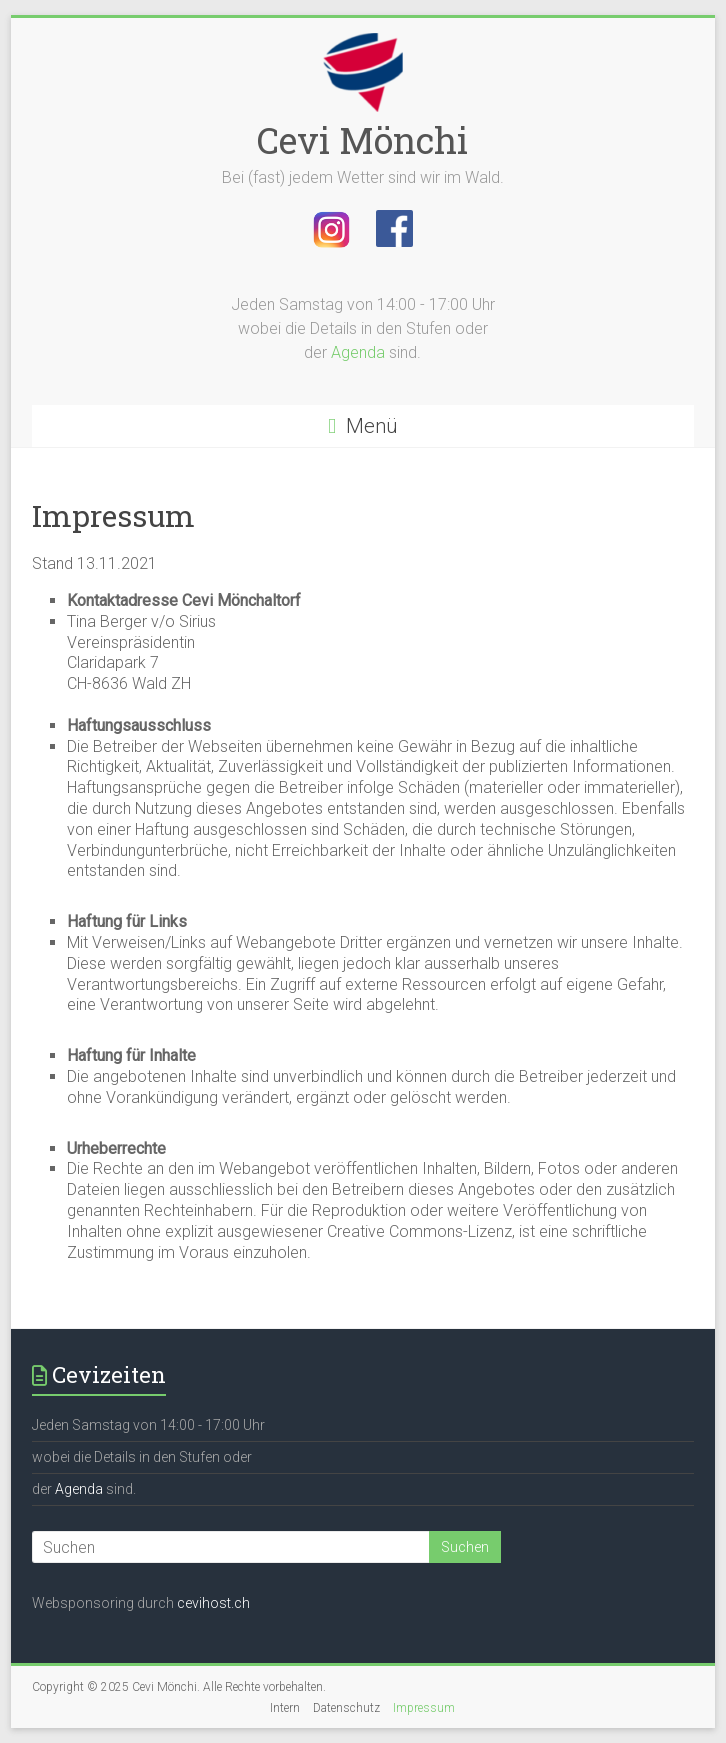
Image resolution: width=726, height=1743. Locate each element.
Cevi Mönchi (362, 140)
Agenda (358, 352)
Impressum (424, 1708)
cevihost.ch (213, 1603)
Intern (285, 1708)
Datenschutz (346, 1708)
